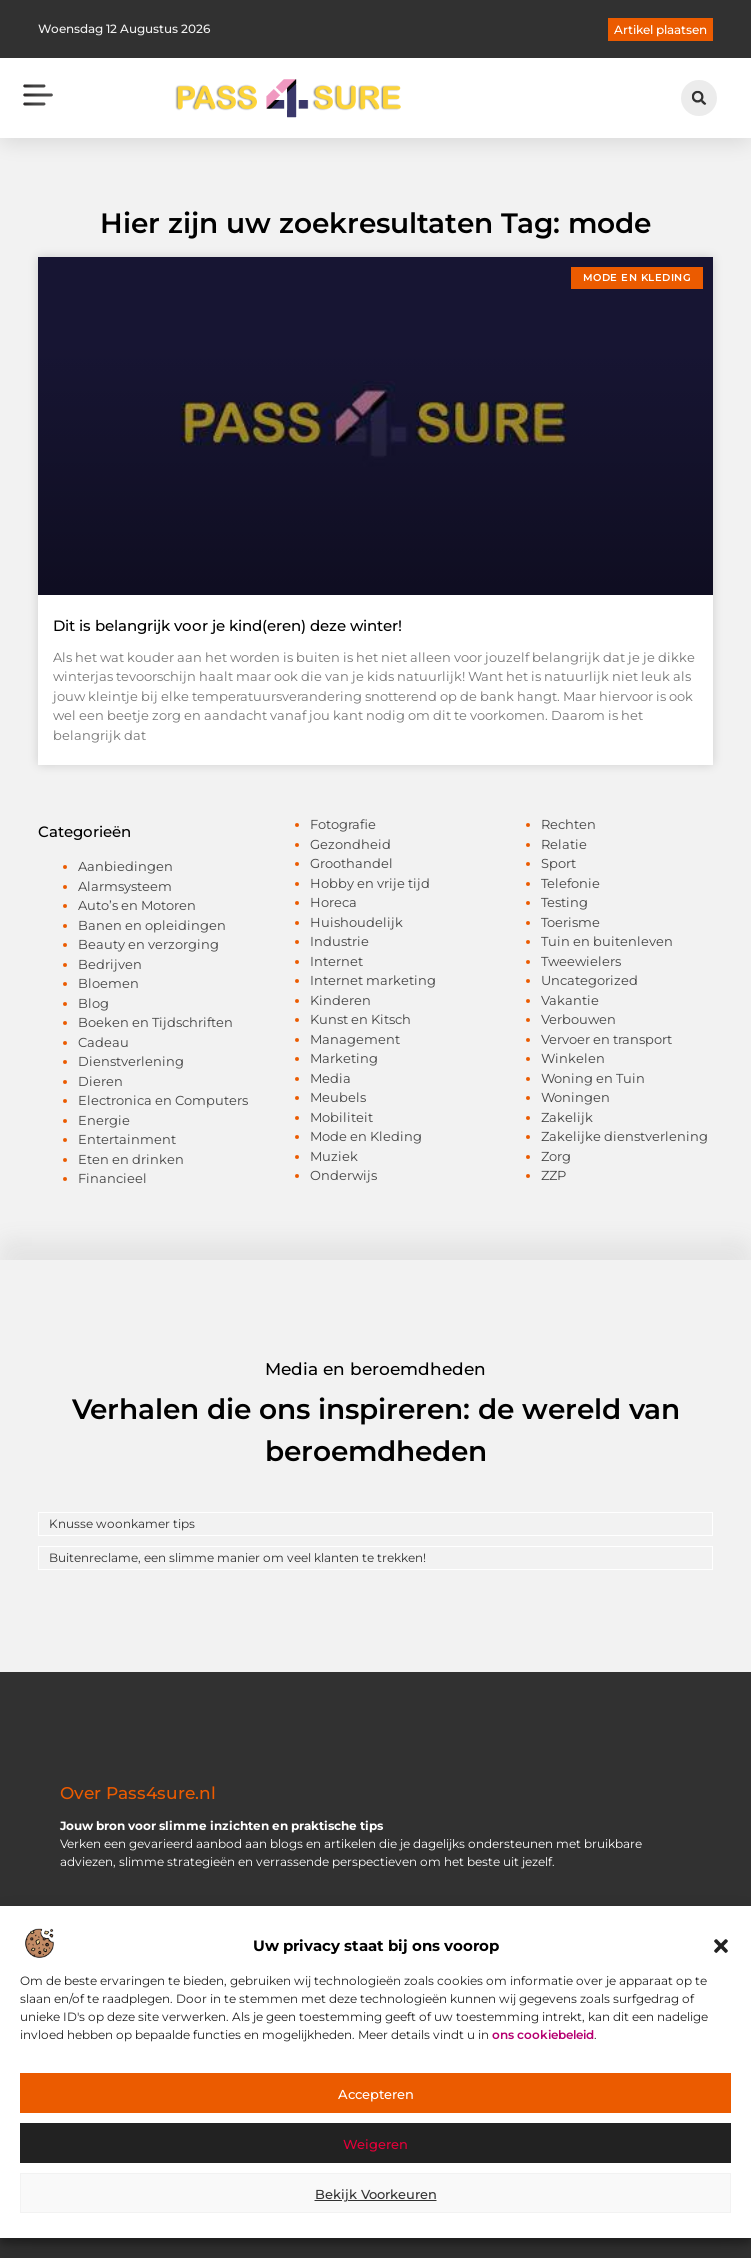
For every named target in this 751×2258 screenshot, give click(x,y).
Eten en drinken (131, 1159)
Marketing (344, 1058)
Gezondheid (350, 844)
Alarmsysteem (125, 886)
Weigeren (375, 2148)
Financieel (112, 1178)
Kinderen (340, 1000)
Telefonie (570, 883)
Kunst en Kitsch (360, 1019)
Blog (93, 1003)
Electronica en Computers (163, 1100)
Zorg (556, 1156)
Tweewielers (581, 961)
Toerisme (570, 922)
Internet (336, 961)
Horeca (333, 902)
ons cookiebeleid (543, 2038)
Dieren (100, 1081)
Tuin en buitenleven (607, 941)
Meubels (338, 1097)
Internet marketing (373, 980)
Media (330, 1078)
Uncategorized (589, 980)
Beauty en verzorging (148, 944)
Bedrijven (110, 964)
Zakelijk (567, 1117)
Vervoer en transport (606, 1039)
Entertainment (127, 1139)
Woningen (575, 1097)
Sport (558, 863)
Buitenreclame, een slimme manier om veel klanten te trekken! (237, 1557)
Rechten (568, 824)
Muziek (334, 1156)
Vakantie (570, 1000)
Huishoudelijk (356, 922)
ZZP (553, 1175)
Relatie (564, 844)
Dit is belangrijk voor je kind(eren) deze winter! (227, 625)
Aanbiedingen (125, 866)
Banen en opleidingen (152, 925)
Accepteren (376, 2098)
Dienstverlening (131, 1061)
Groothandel (351, 863)
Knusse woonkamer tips (122, 1523)
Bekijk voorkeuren (376, 2198)
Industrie (339, 941)
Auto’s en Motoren (137, 905)
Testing (564, 902)
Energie (104, 1120)
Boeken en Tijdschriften (155, 1022)
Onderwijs (343, 1175)
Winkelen (573, 1058)
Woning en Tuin (593, 1078)
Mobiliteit (341, 1117)
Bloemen (108, 983)
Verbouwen (578, 1019)
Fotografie (343, 824)
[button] (721, 1951)
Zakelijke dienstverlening (624, 1136)
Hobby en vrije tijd (370, 883)
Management (355, 1039)
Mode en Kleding (366, 1136)
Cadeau (103, 1042)
